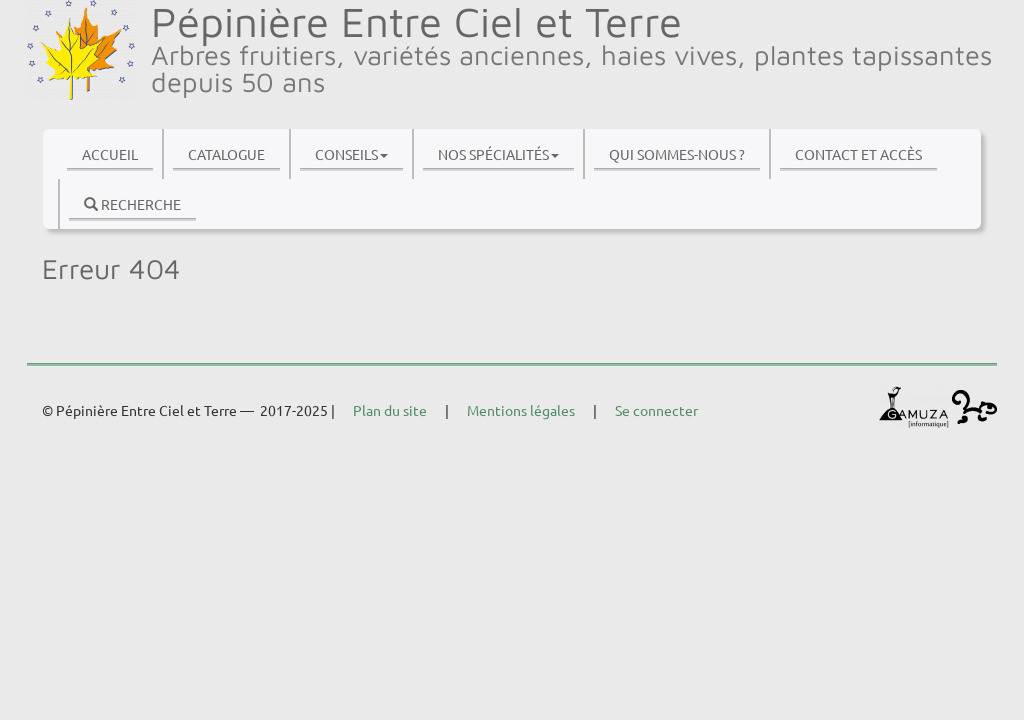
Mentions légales (521, 410)
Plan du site (390, 410)
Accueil (110, 154)
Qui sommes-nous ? (677, 154)
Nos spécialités (498, 154)
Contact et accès (858, 154)
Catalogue (226, 154)
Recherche (132, 204)
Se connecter (656, 410)
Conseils (351, 154)
